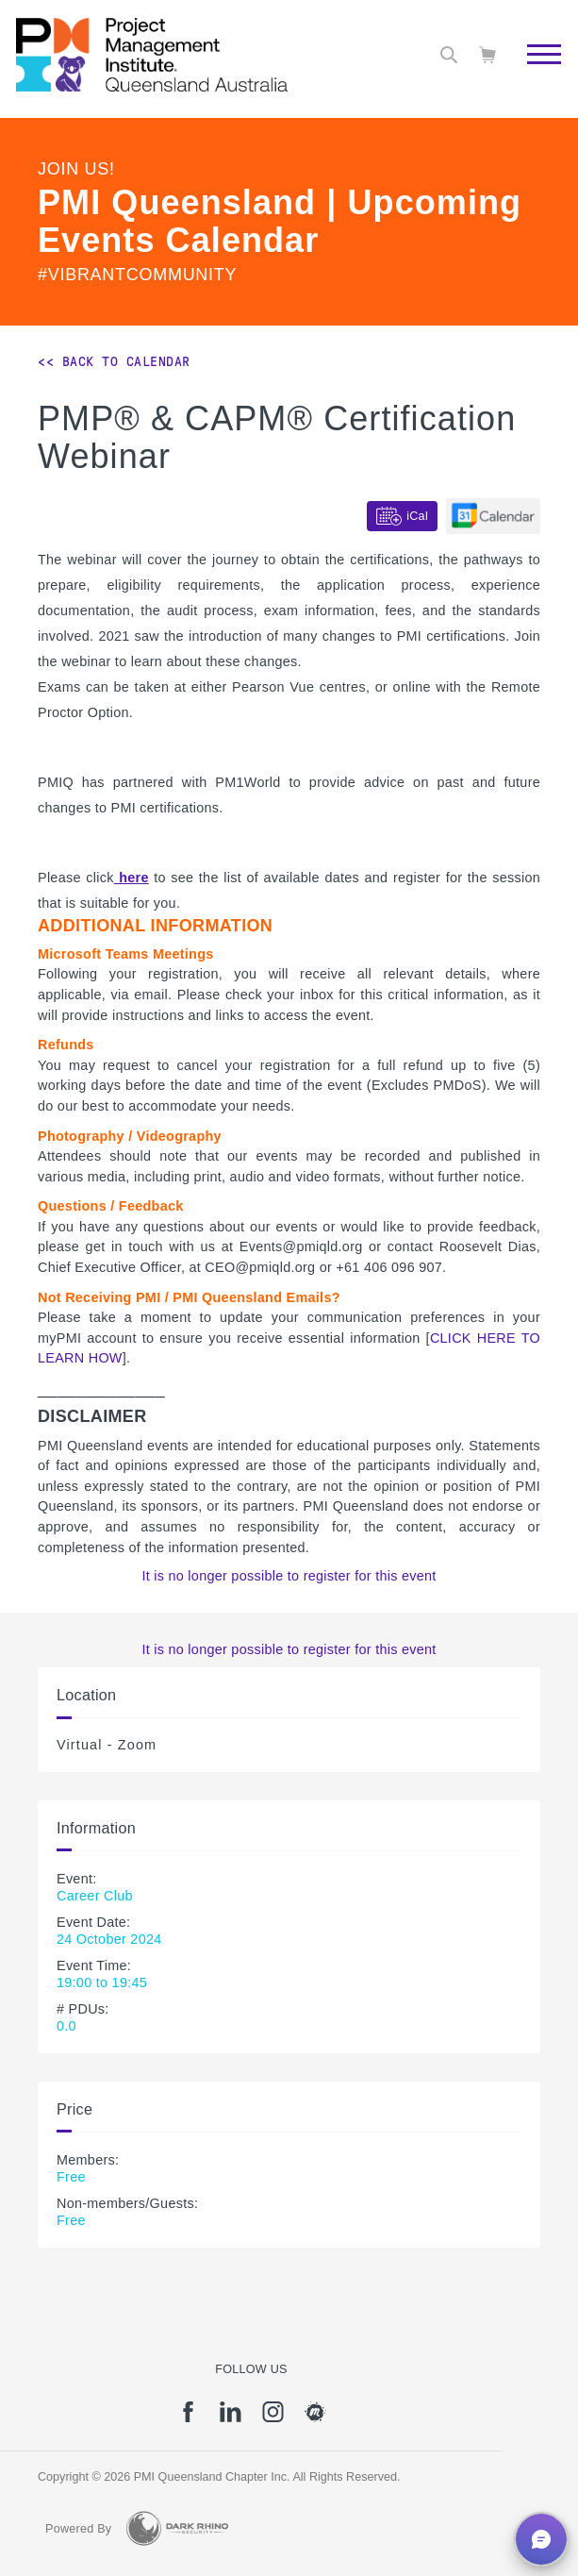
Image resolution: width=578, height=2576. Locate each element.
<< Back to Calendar (114, 361)
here (131, 877)
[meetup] (315, 2418)
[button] (541, 2539)
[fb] (188, 2418)
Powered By (78, 2528)
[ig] (273, 2418)
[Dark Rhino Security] (177, 2528)
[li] (230, 2418)
